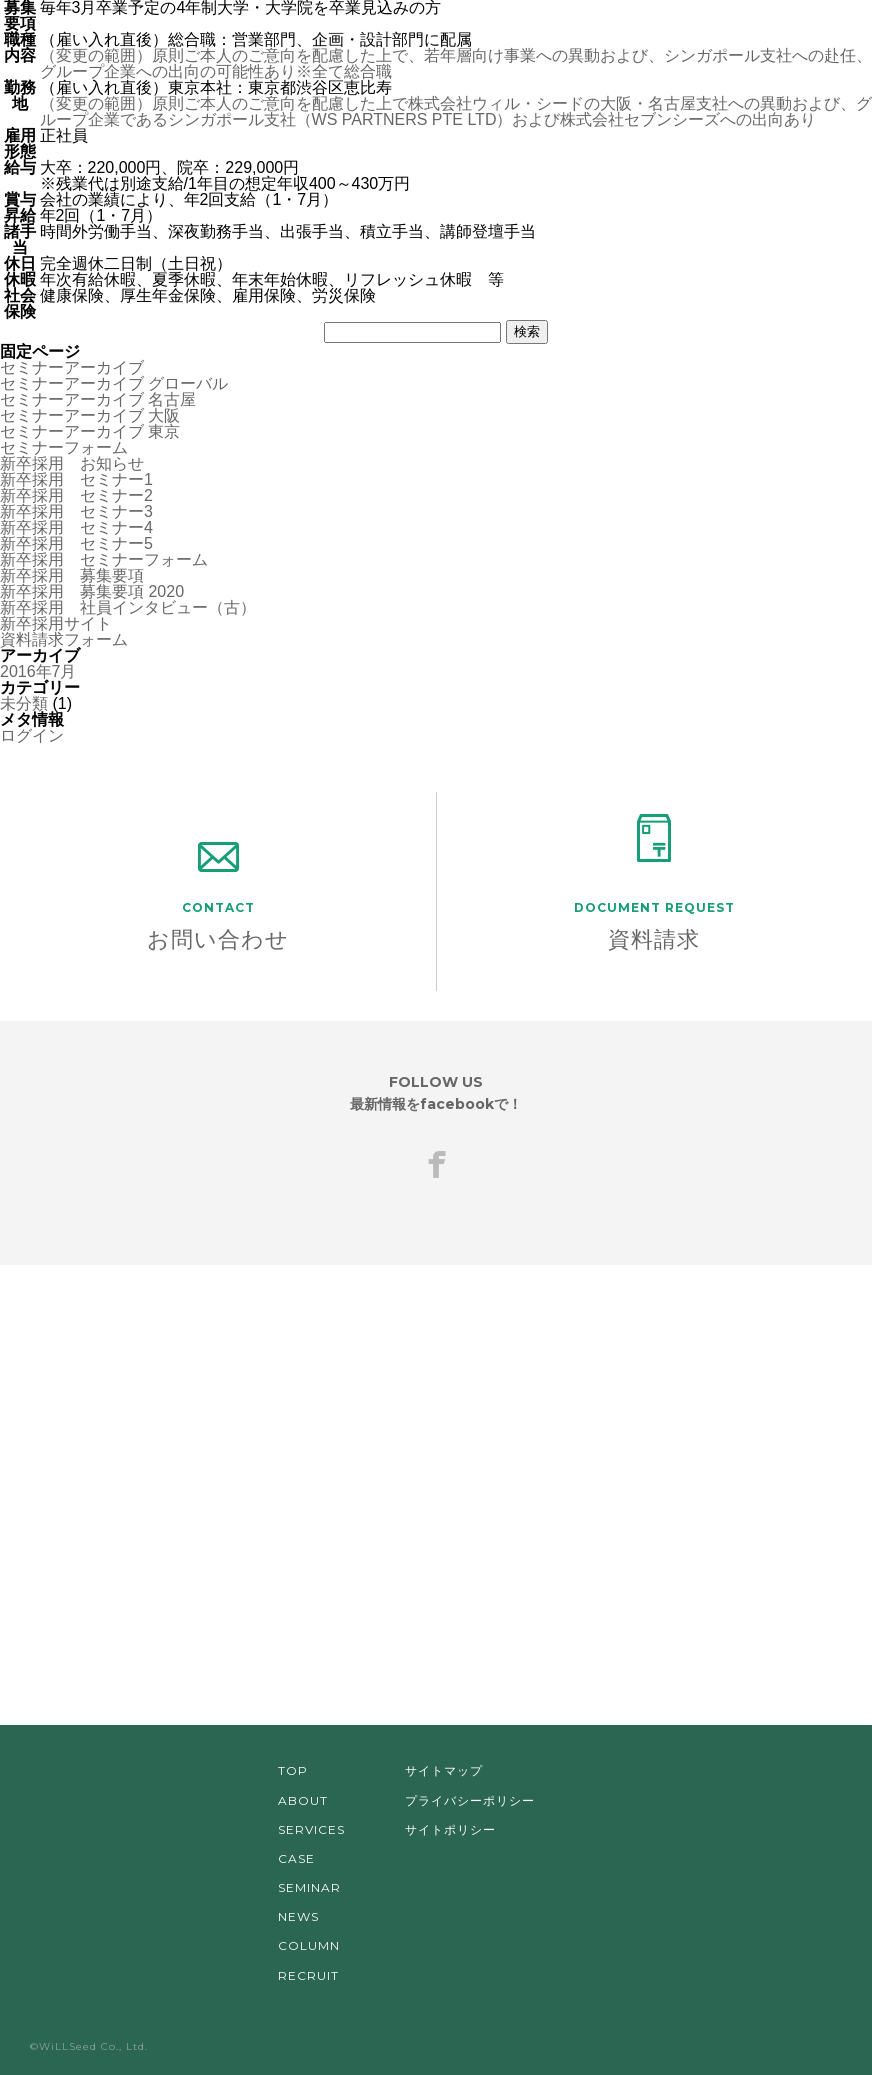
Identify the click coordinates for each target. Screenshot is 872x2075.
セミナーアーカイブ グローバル (114, 383)
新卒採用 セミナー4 (76, 527)
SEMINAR (309, 1887)
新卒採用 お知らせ (72, 463)
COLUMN (309, 1945)
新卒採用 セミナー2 (76, 495)
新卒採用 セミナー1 (76, 479)
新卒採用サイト (56, 623)
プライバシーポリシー (470, 1800)
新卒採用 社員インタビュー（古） (128, 607)
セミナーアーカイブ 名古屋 (98, 399)
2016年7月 (38, 671)
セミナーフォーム (64, 447)
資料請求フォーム (64, 639)
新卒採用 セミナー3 (76, 511)
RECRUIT (308, 1975)
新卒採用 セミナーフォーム (104, 559)
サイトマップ (444, 1770)
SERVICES (311, 1829)
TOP (293, 1770)
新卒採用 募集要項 (72, 575)
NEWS (298, 1916)
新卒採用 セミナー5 (76, 543)
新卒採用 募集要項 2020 (92, 591)
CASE (296, 1858)
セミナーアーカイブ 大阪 (90, 415)
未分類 (24, 703)
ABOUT (303, 1800)
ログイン (32, 735)
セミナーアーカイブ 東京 (90, 431)
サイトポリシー (450, 1829)
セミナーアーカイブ (72, 367)
